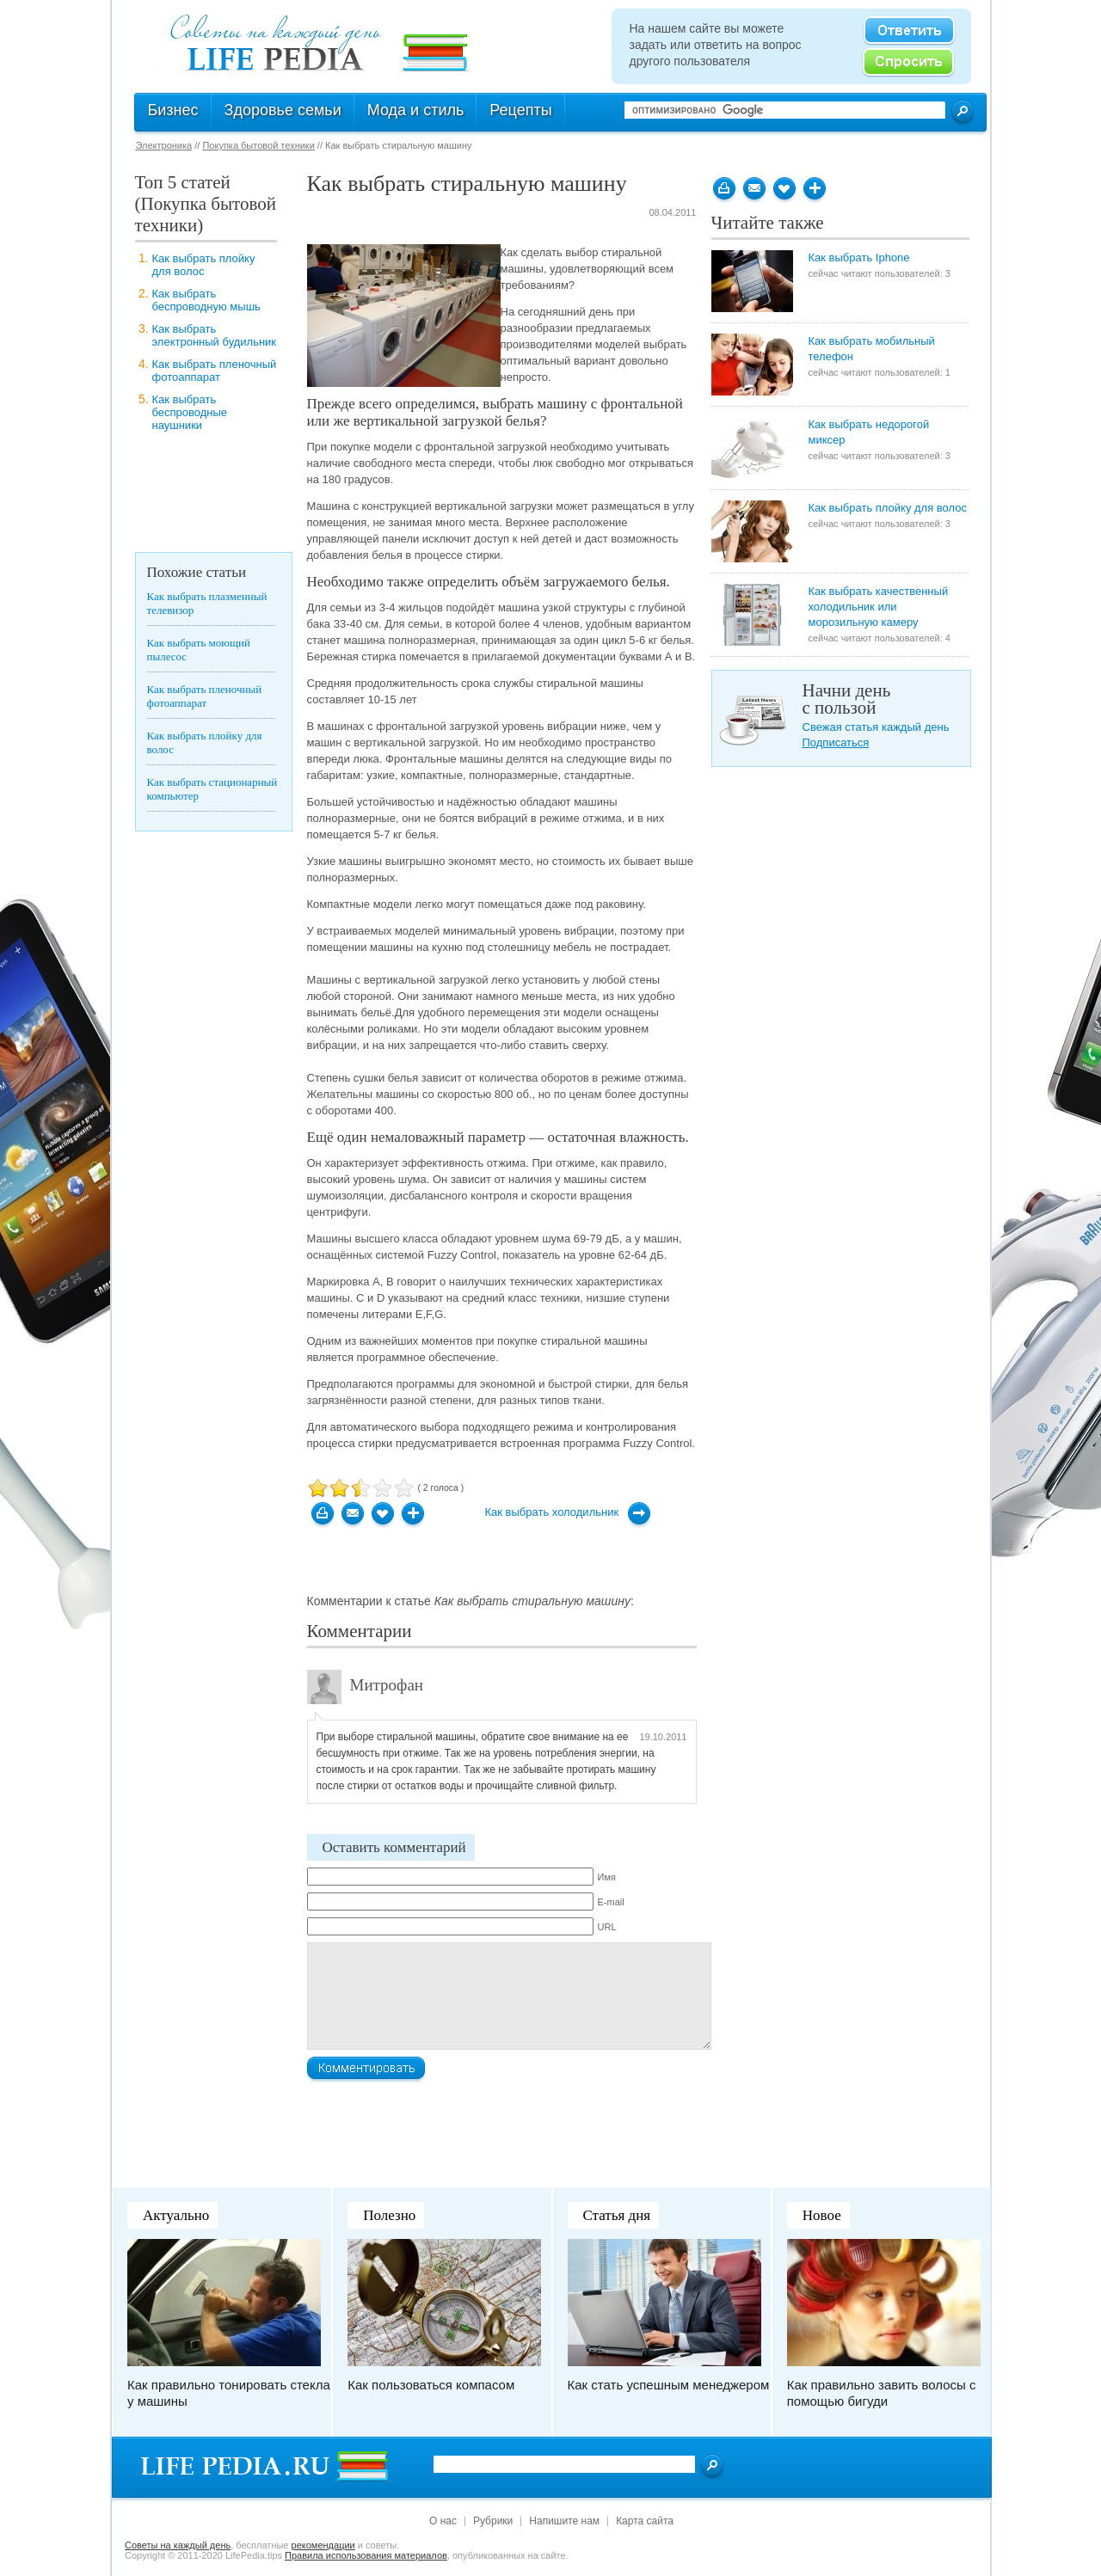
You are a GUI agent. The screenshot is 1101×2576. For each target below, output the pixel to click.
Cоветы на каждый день (178, 2545)
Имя (607, 1877)
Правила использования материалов (366, 2555)
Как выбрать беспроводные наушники (190, 412)
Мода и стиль (415, 110)
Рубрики (493, 2521)
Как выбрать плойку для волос (203, 265)
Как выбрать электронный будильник (214, 335)
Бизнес (173, 110)
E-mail (611, 1902)
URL (607, 1927)
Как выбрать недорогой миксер (869, 432)
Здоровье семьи (283, 110)
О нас (443, 2521)
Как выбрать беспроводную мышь (206, 300)
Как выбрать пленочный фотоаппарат (214, 370)
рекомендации (323, 2545)
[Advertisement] (204, 496)
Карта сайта (645, 2521)
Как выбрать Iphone (859, 257)
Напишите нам (564, 2521)
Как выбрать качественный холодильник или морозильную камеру (879, 607)
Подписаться (836, 742)
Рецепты (520, 110)
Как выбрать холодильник (552, 1512)
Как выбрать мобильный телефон (872, 348)
